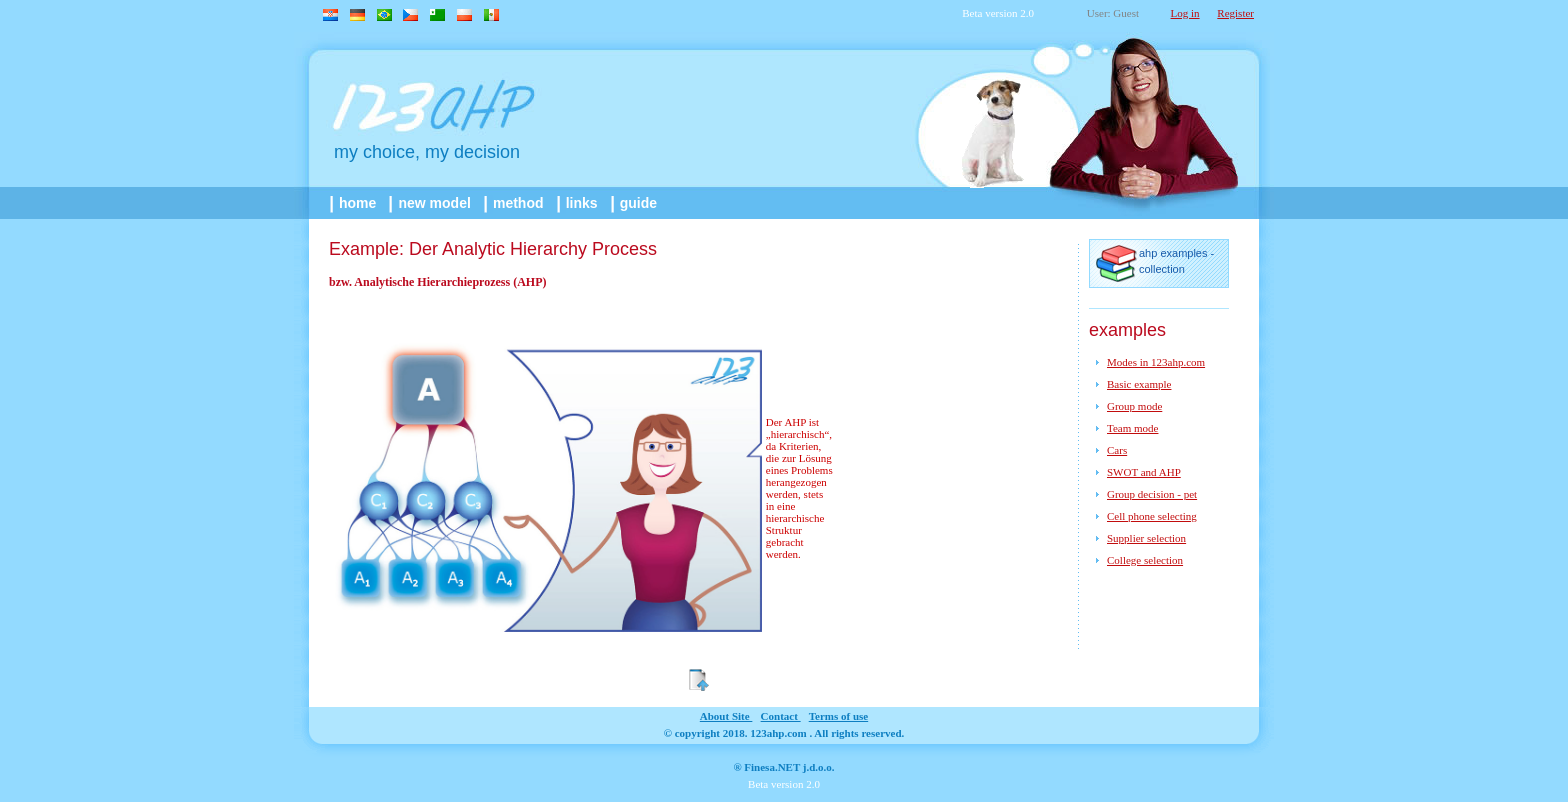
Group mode (1134, 406)
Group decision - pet (1152, 494)
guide (635, 203)
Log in (1185, 13)
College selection (1145, 560)
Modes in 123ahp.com (1156, 362)
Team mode (1132, 428)
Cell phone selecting (1152, 516)
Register (1235, 13)
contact (781, 716)
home (354, 203)
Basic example (1139, 384)
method (515, 203)
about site (726, 716)
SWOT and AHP (1144, 472)
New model (431, 203)
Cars (1117, 450)
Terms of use (838, 716)
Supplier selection (1146, 538)
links (579, 203)
